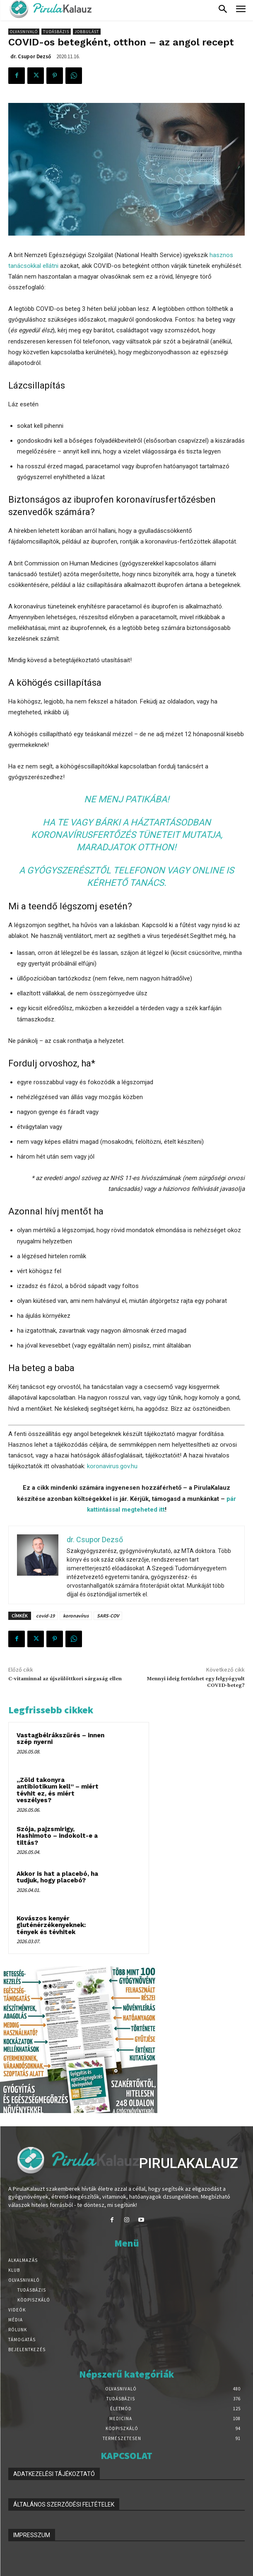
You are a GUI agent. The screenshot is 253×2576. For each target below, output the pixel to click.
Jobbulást (87, 32)
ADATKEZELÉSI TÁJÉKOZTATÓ (54, 2474)
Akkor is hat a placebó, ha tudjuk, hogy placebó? (57, 1877)
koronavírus (76, 1615)
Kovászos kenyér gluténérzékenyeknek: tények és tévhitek (51, 1925)
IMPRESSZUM (31, 2535)
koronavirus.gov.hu (112, 1466)
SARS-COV (108, 1615)
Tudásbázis (56, 32)
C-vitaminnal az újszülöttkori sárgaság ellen (65, 1679)
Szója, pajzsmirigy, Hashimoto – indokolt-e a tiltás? (57, 1835)
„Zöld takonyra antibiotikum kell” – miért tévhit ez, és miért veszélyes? (58, 1790)
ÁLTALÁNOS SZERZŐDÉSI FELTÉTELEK (63, 2504)
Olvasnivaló (23, 32)
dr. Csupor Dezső (30, 56)
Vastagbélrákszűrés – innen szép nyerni (60, 1739)
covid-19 (45, 1615)
